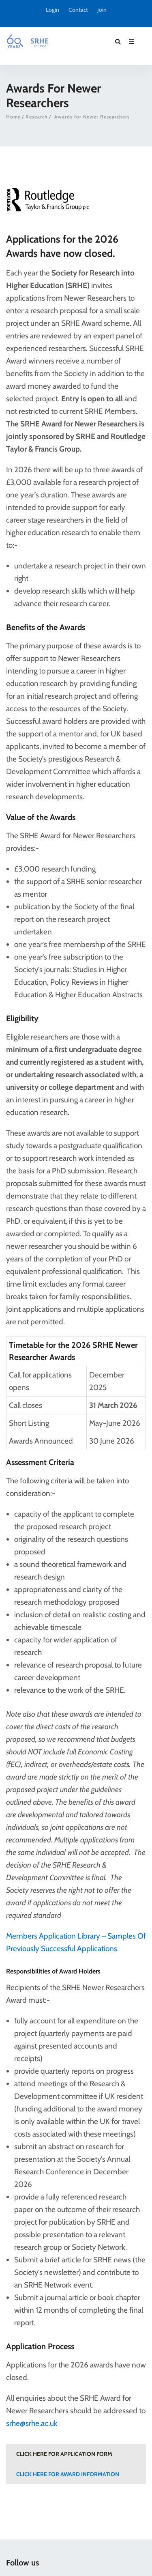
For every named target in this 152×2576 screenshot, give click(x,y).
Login (52, 10)
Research (37, 117)
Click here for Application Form (64, 2454)
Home (13, 117)
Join (102, 10)
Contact (78, 10)
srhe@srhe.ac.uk (32, 2423)
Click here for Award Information (67, 2474)
